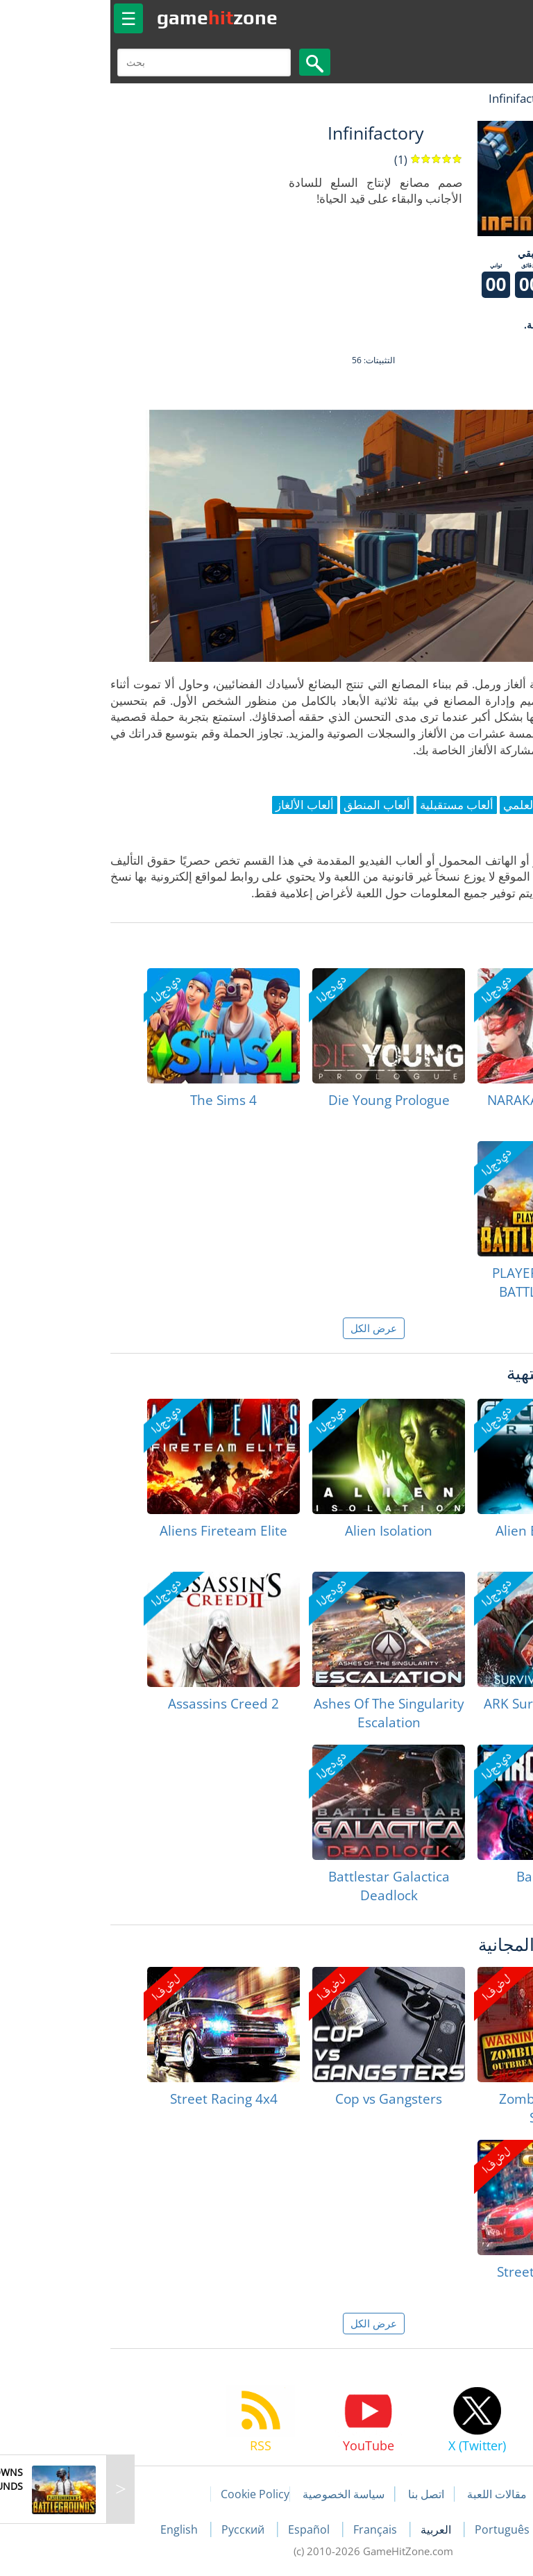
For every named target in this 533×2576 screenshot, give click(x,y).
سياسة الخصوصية (237, 2494)
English (73, 2529)
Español (203, 2529)
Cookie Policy (148, 2494)
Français (269, 2529)
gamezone (110, 17)
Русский (137, 2529)
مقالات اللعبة (390, 2494)
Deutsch (468, 2529)
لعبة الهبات (482, 98)
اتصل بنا (319, 2494)
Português (396, 2529)
